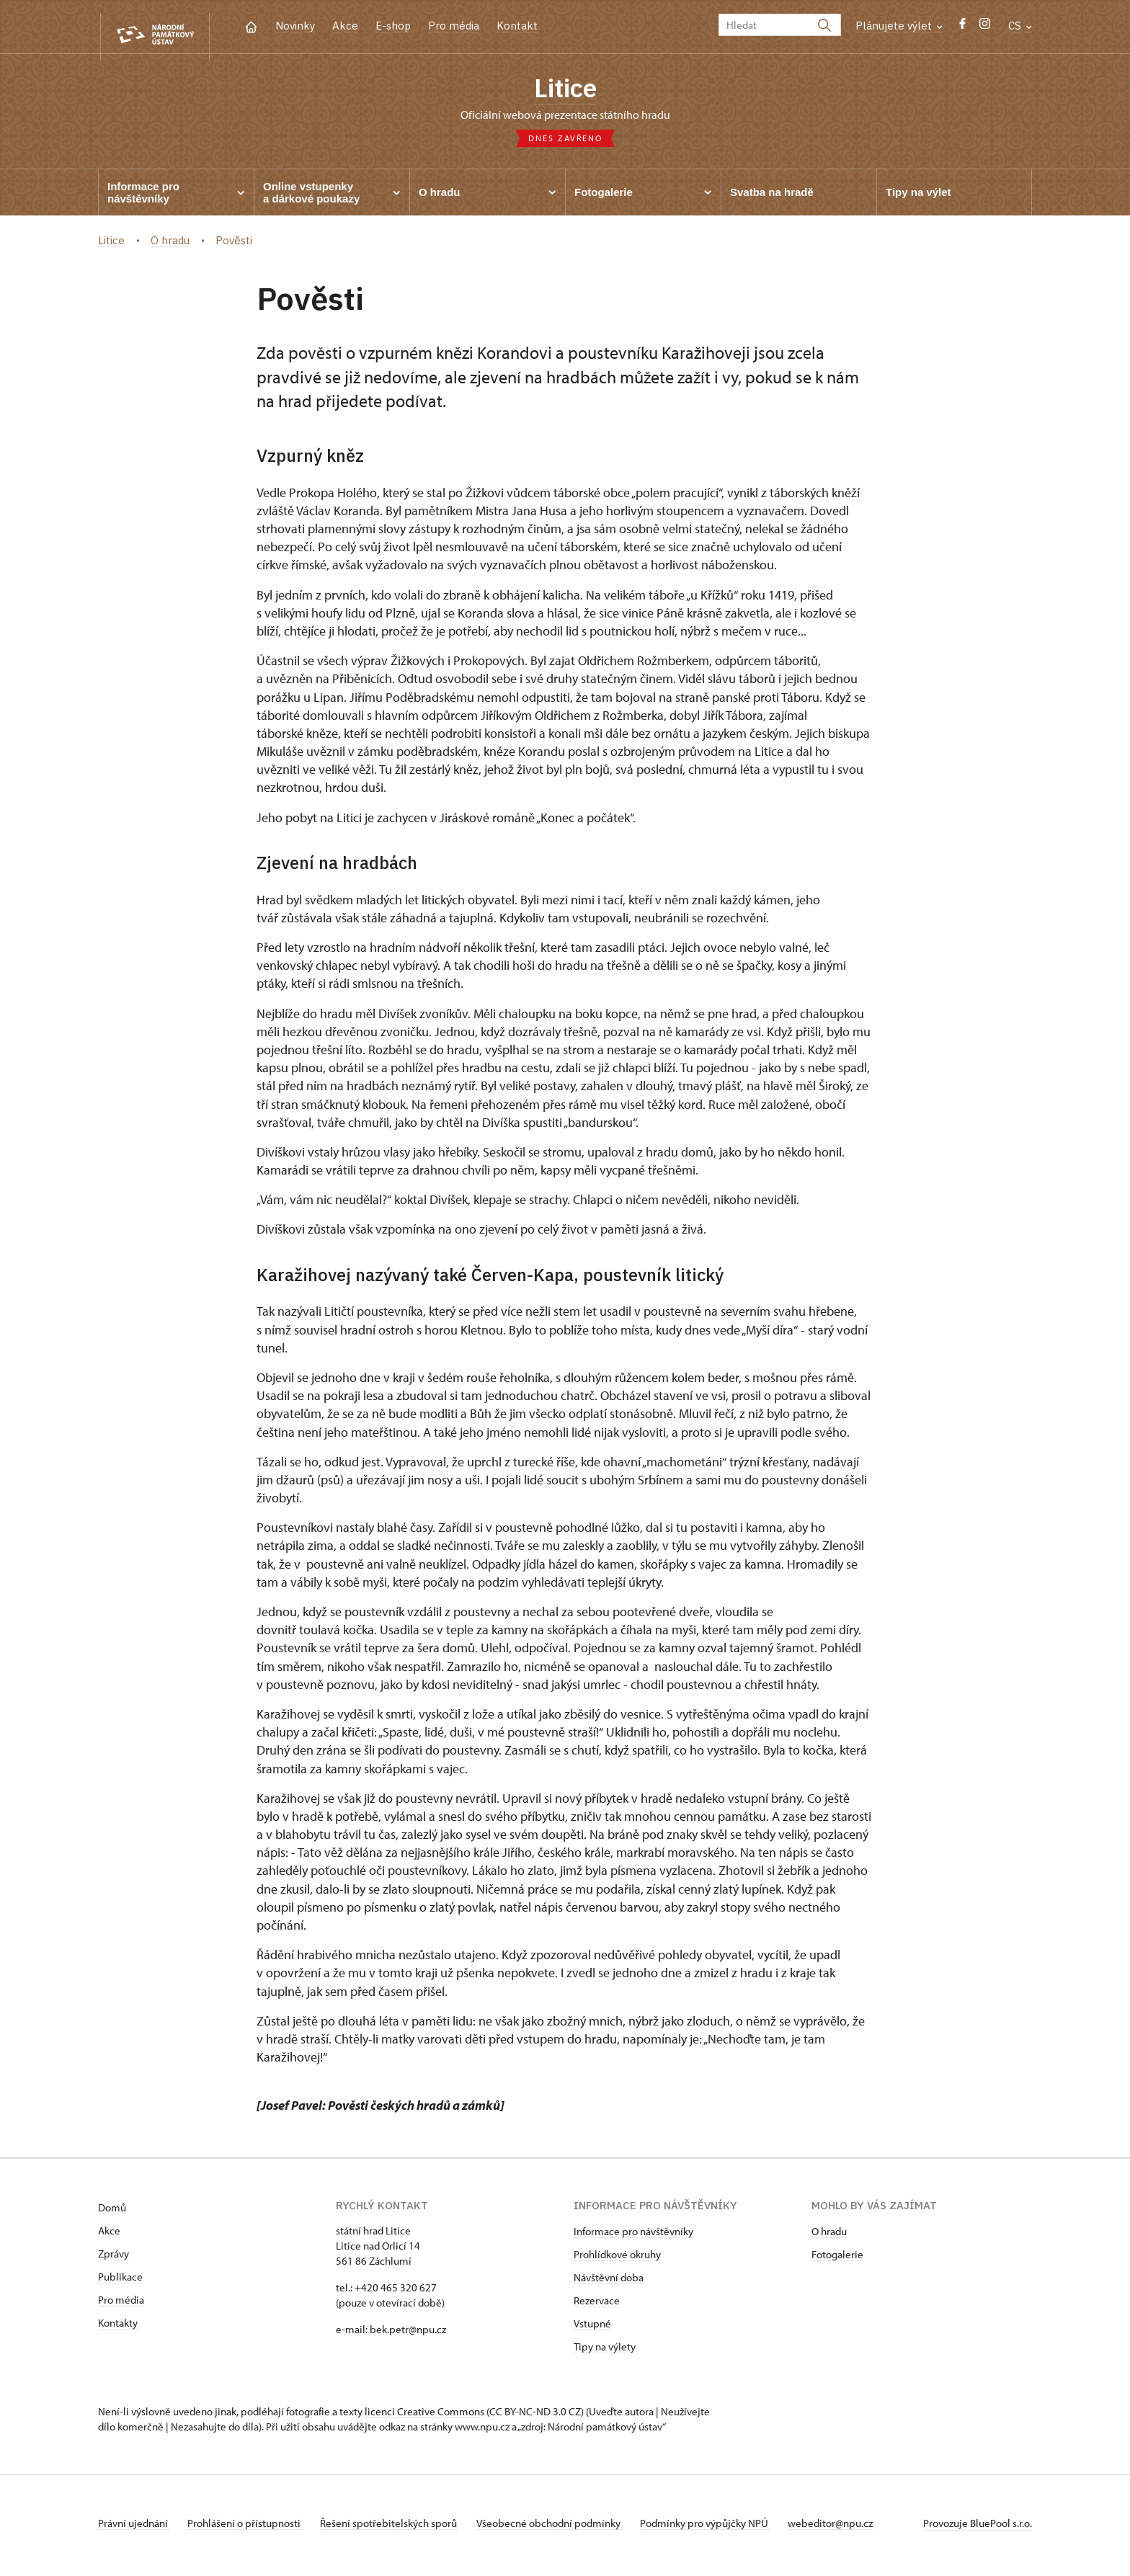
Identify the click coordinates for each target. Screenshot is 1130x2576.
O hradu (829, 2236)
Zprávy (113, 2258)
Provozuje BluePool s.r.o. (977, 2528)
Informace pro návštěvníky (633, 2236)
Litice (565, 90)
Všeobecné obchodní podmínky (567, 2528)
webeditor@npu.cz (859, 2528)
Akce (345, 25)
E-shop (393, 25)
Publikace (120, 2281)
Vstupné (592, 2328)
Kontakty (118, 2328)
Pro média (453, 25)
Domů (112, 2212)
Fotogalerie (837, 2259)
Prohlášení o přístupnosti (250, 2528)
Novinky (295, 25)
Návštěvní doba (609, 2282)
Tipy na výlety (605, 2351)
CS (1020, 25)
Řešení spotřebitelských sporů (401, 2528)
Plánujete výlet (899, 25)
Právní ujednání (134, 2528)
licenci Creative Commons (424, 2416)
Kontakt (517, 25)
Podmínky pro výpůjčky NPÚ (728, 2528)
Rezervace (597, 2305)
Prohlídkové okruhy (617, 2259)
